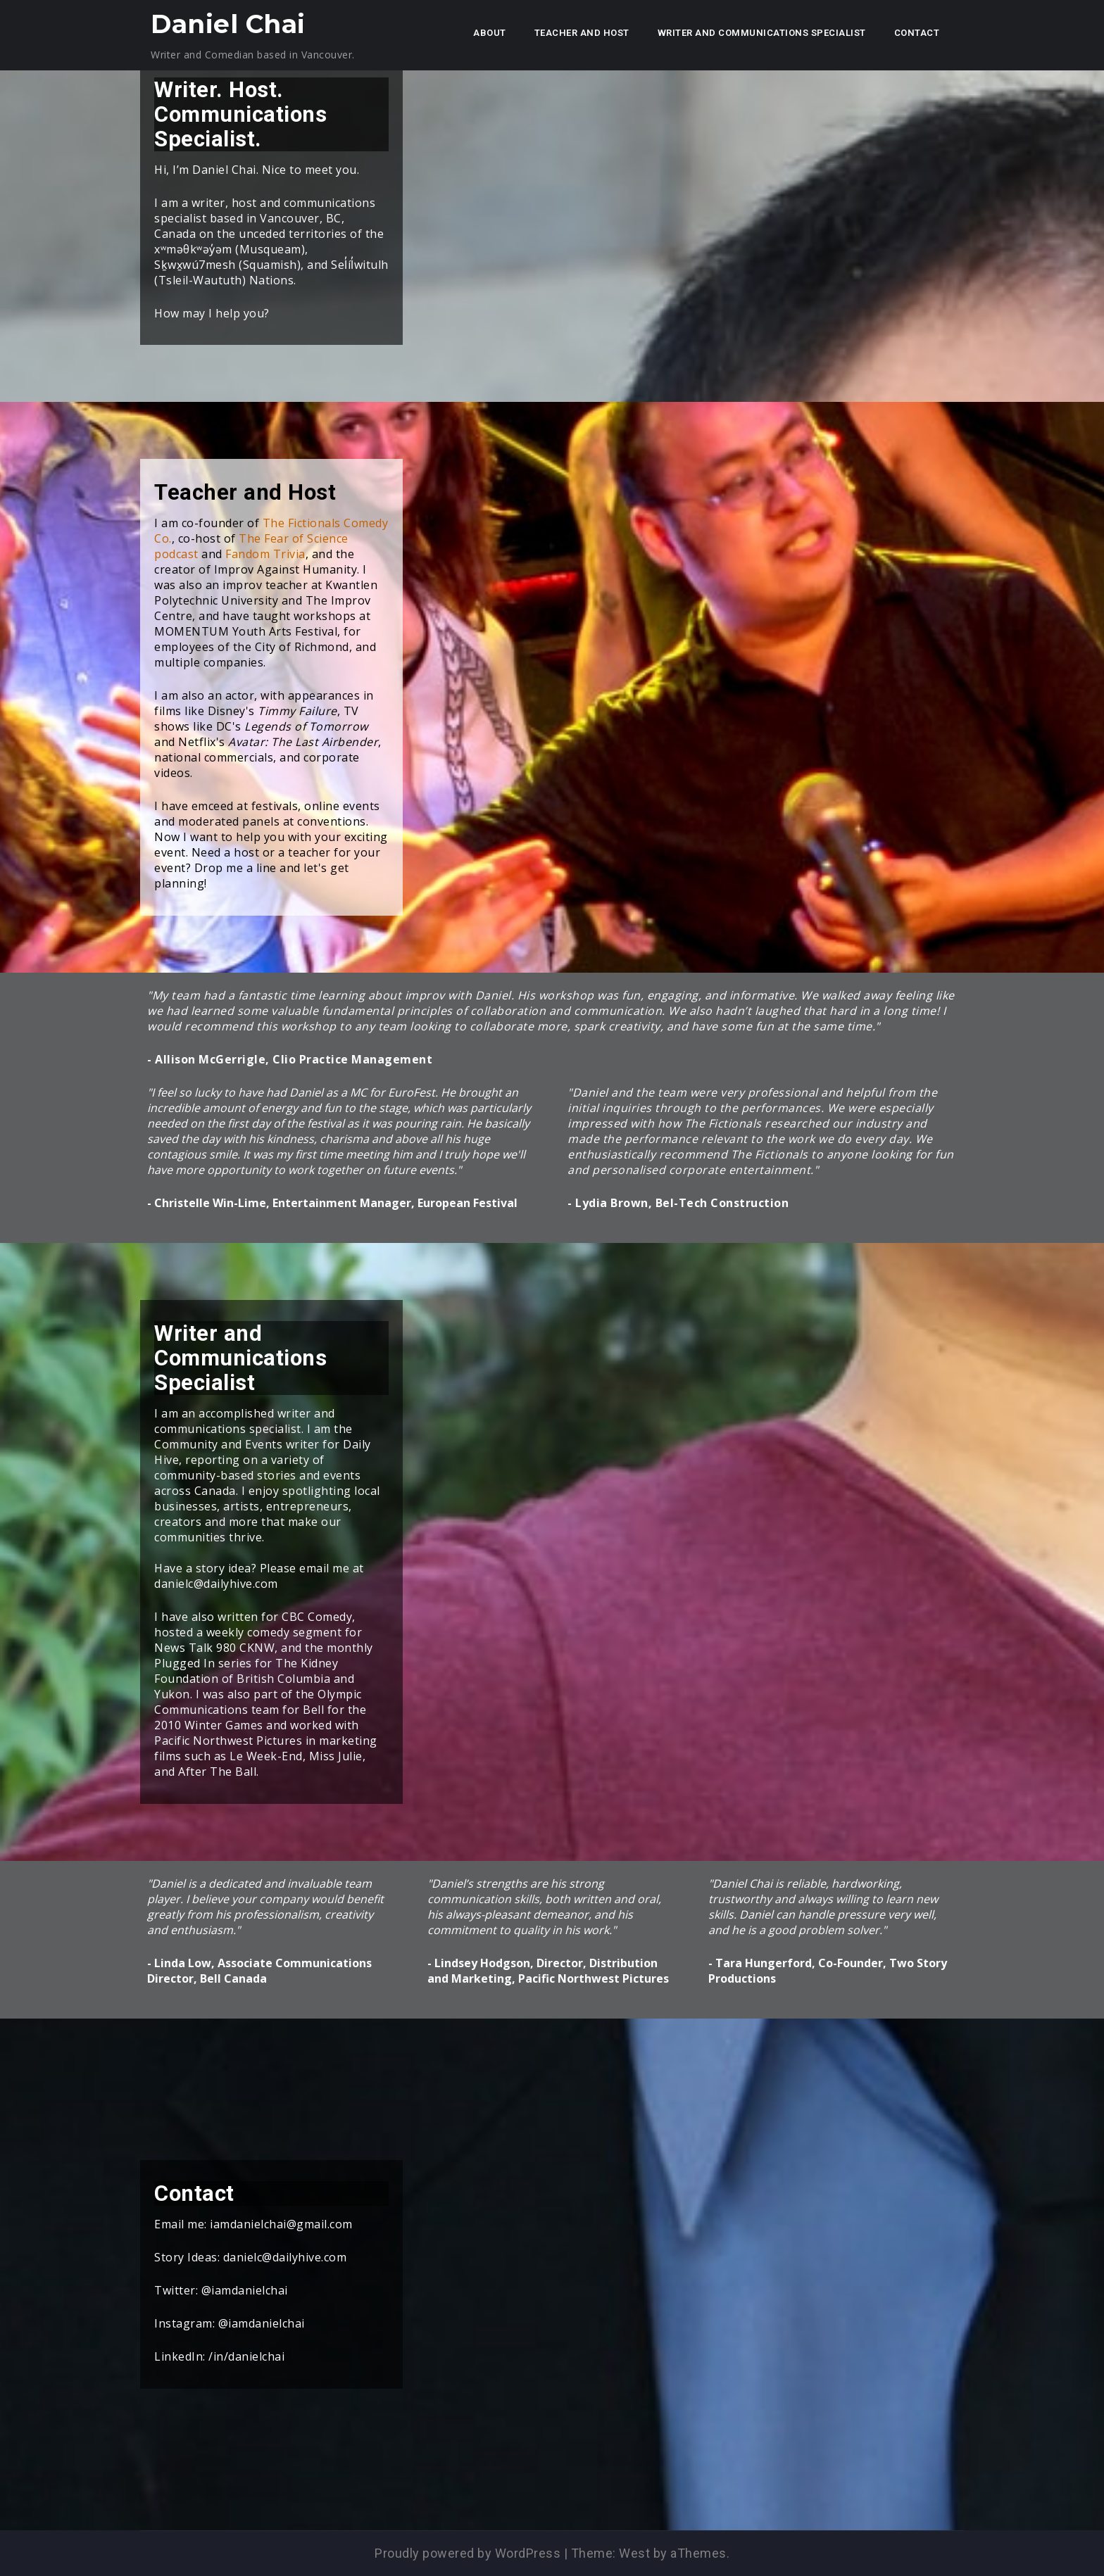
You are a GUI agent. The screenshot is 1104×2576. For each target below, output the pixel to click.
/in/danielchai (246, 2356)
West (634, 2553)
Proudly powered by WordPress (467, 2553)
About (489, 32)
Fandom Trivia (265, 554)
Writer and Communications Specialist (762, 32)
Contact (917, 32)
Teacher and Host (581, 32)
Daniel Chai (228, 23)
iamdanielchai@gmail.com (281, 2224)
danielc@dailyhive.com (285, 2257)
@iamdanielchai (244, 2290)
